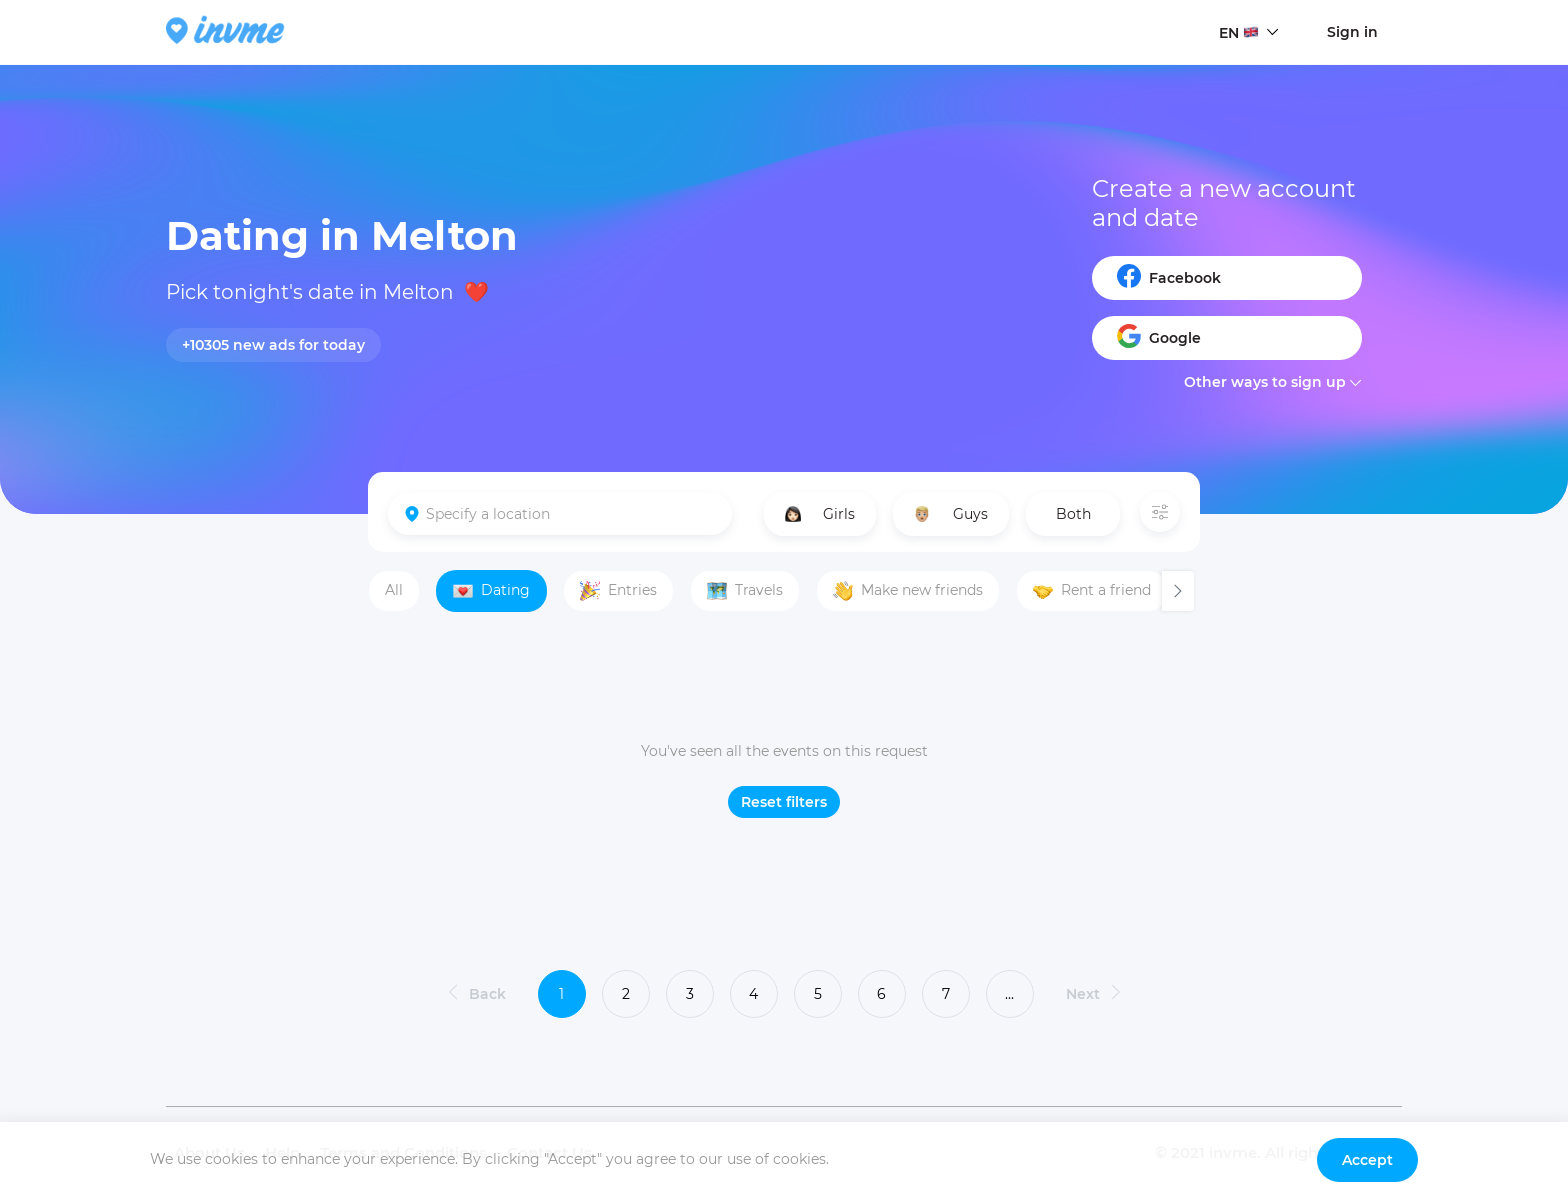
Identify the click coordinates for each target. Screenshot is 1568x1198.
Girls (820, 514)
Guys (950, 514)
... (1009, 994)
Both (1073, 514)
